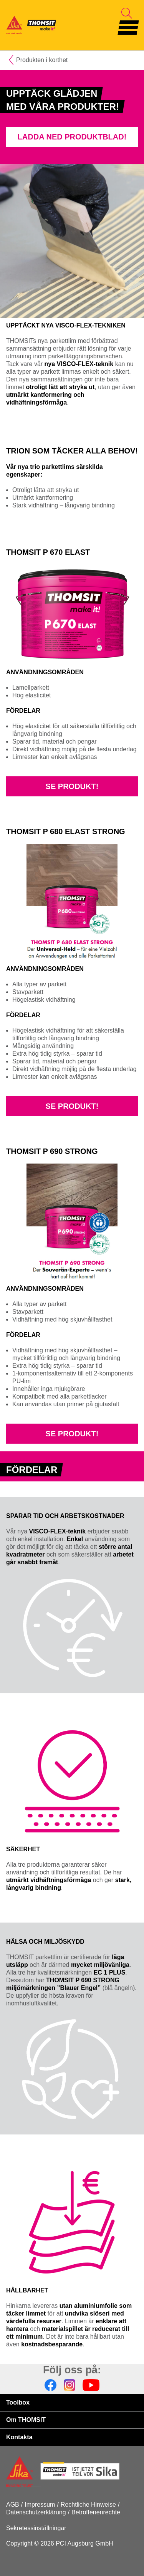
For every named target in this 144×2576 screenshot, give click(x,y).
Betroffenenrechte (95, 2512)
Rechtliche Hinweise (88, 2504)
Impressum (40, 2504)
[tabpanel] (72, 117)
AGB (12, 2504)
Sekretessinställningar (36, 2528)
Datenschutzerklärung (36, 2512)
